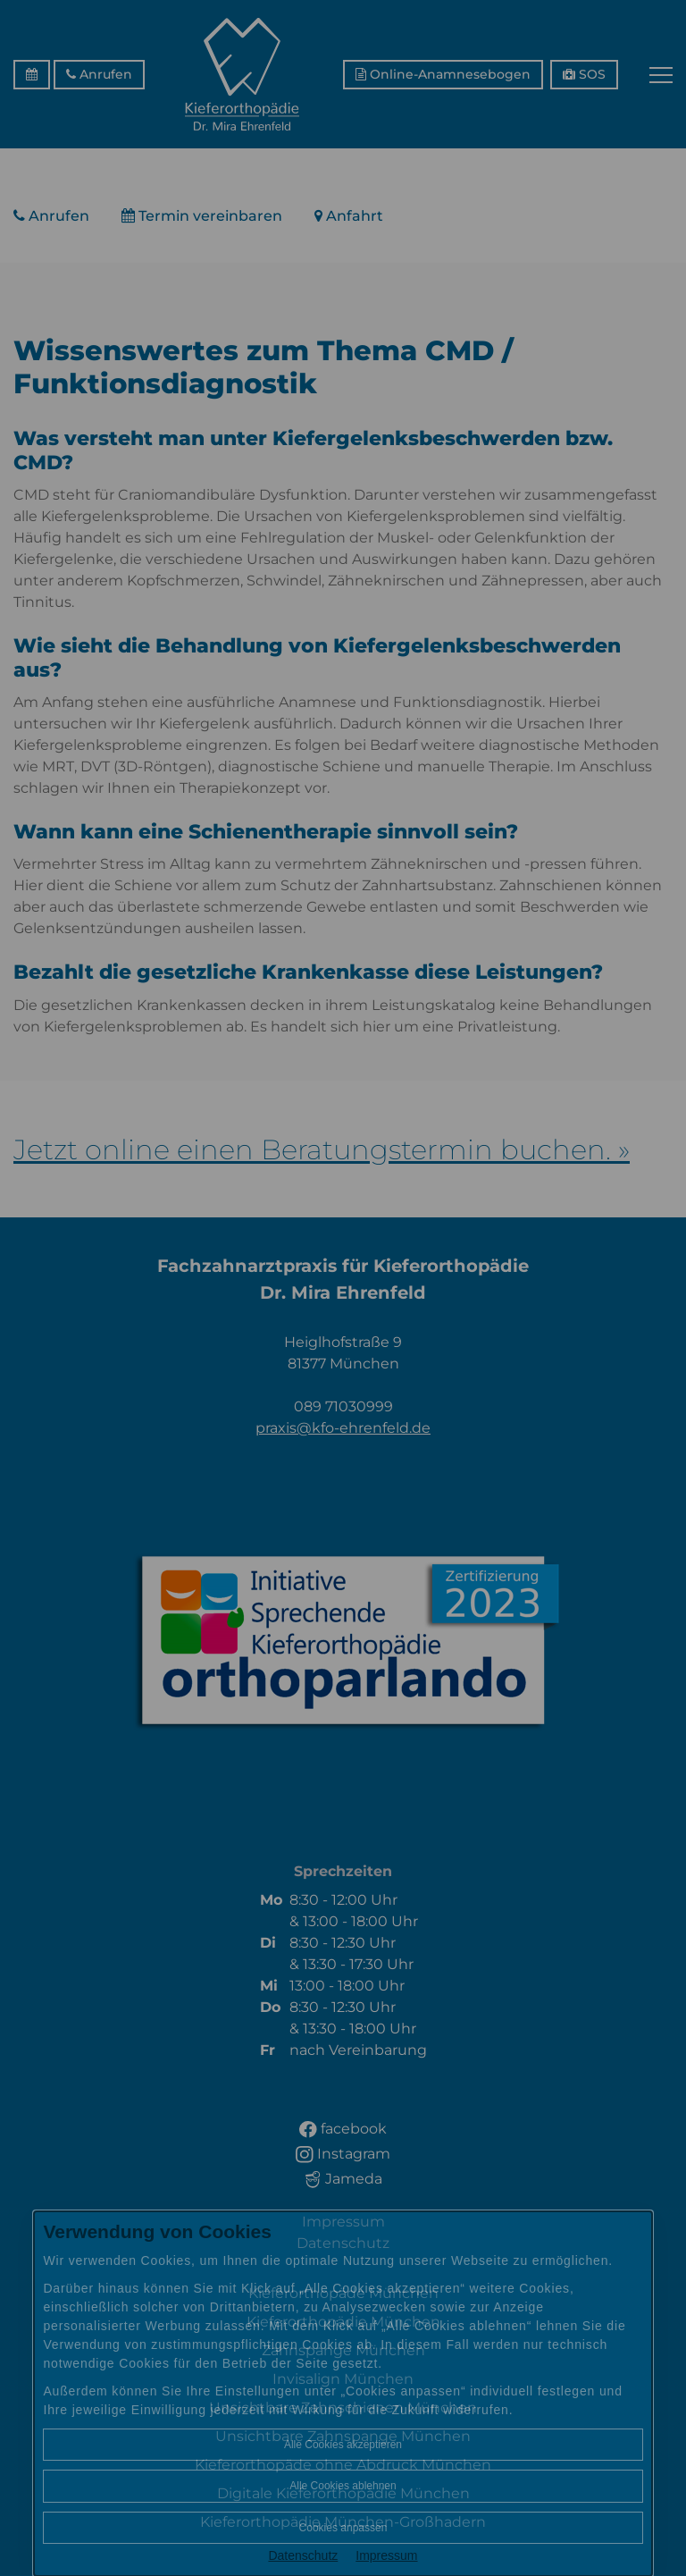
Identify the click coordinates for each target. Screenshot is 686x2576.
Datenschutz (303, 2555)
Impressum (386, 2555)
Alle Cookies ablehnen (342, 2485)
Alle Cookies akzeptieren (343, 2444)
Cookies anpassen (343, 2527)
